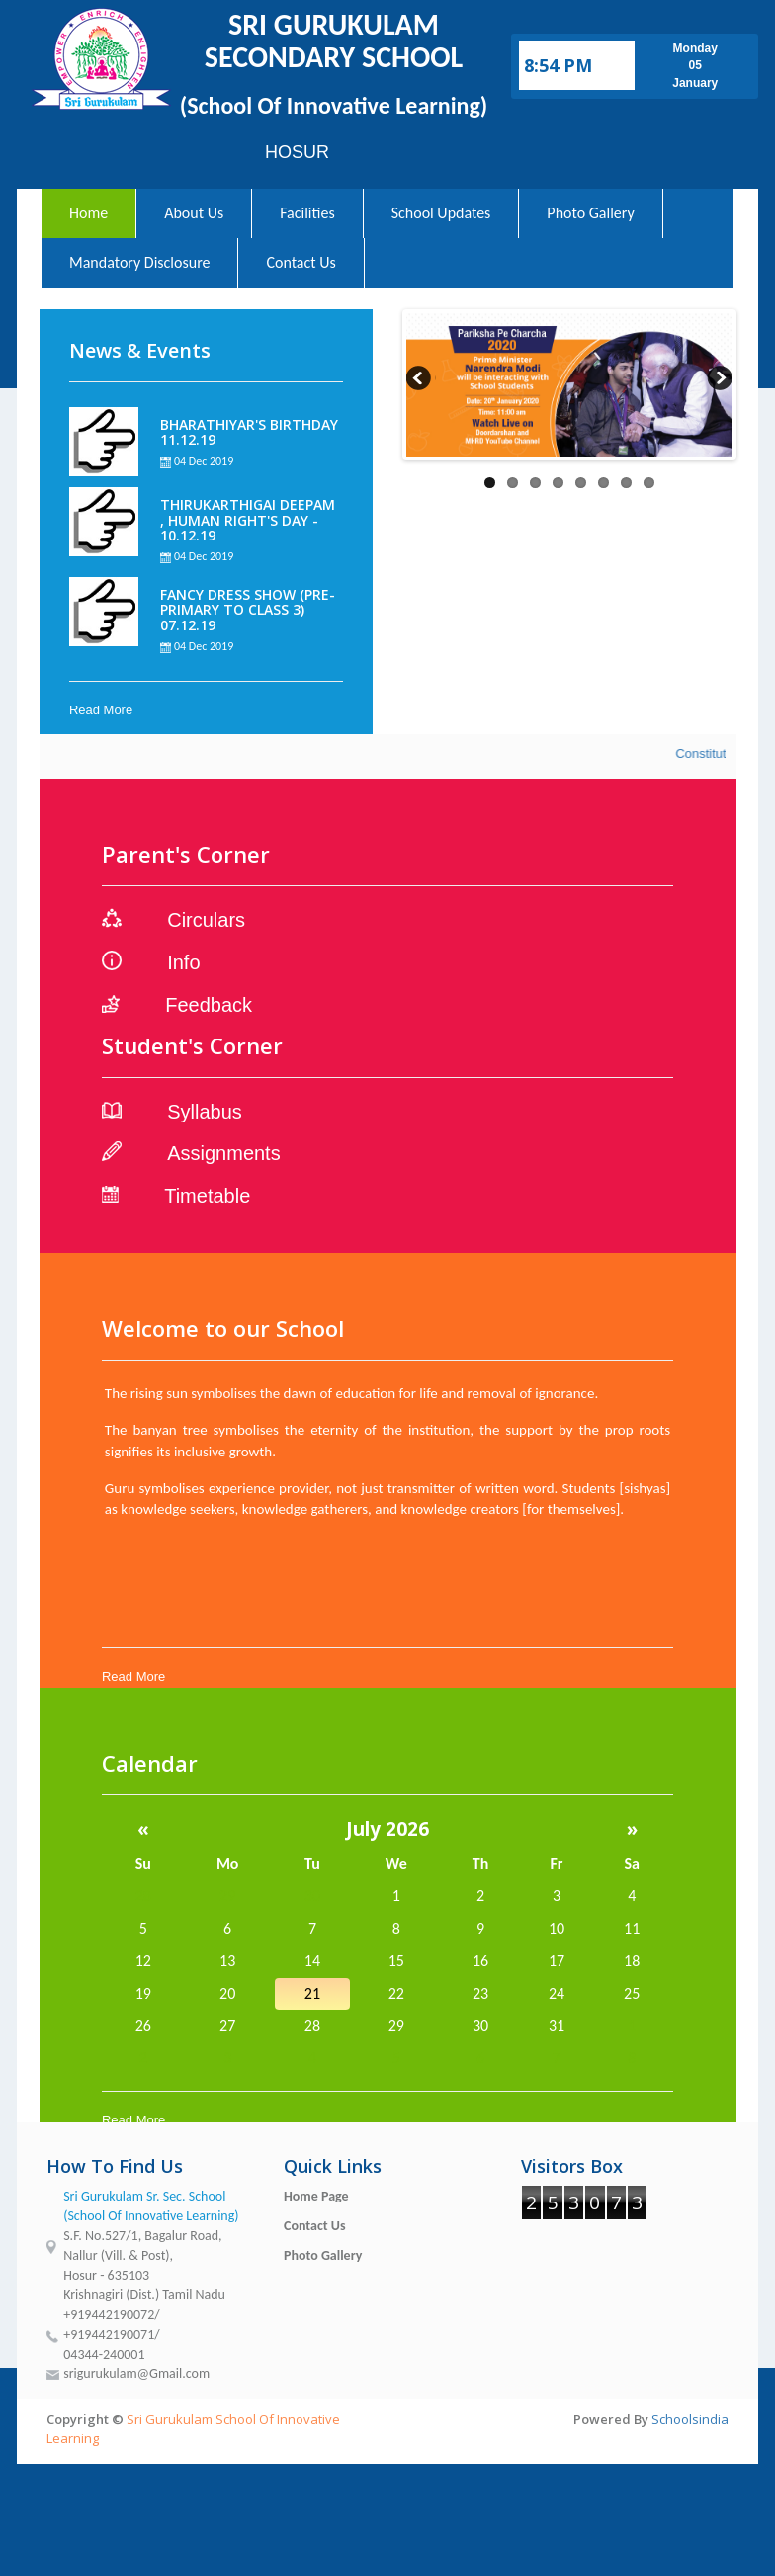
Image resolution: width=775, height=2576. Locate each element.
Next (717, 380)
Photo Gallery (590, 213)
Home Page (316, 2196)
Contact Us (300, 262)
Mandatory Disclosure (139, 262)
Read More (100, 710)
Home (88, 213)
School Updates (441, 213)
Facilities (307, 213)
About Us (193, 213)
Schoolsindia (690, 2419)
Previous (421, 380)
